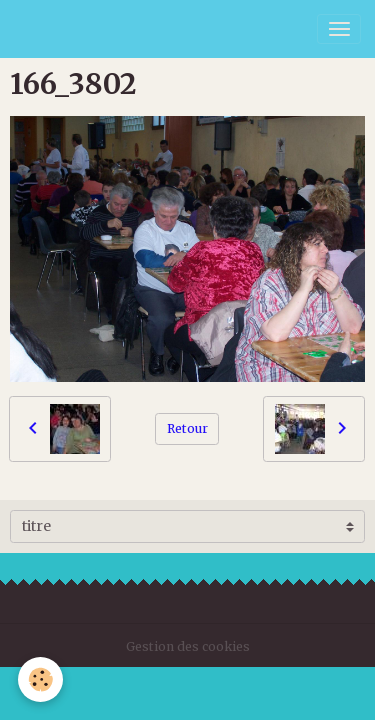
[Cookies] (40, 679)
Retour (187, 428)
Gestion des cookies (188, 646)
